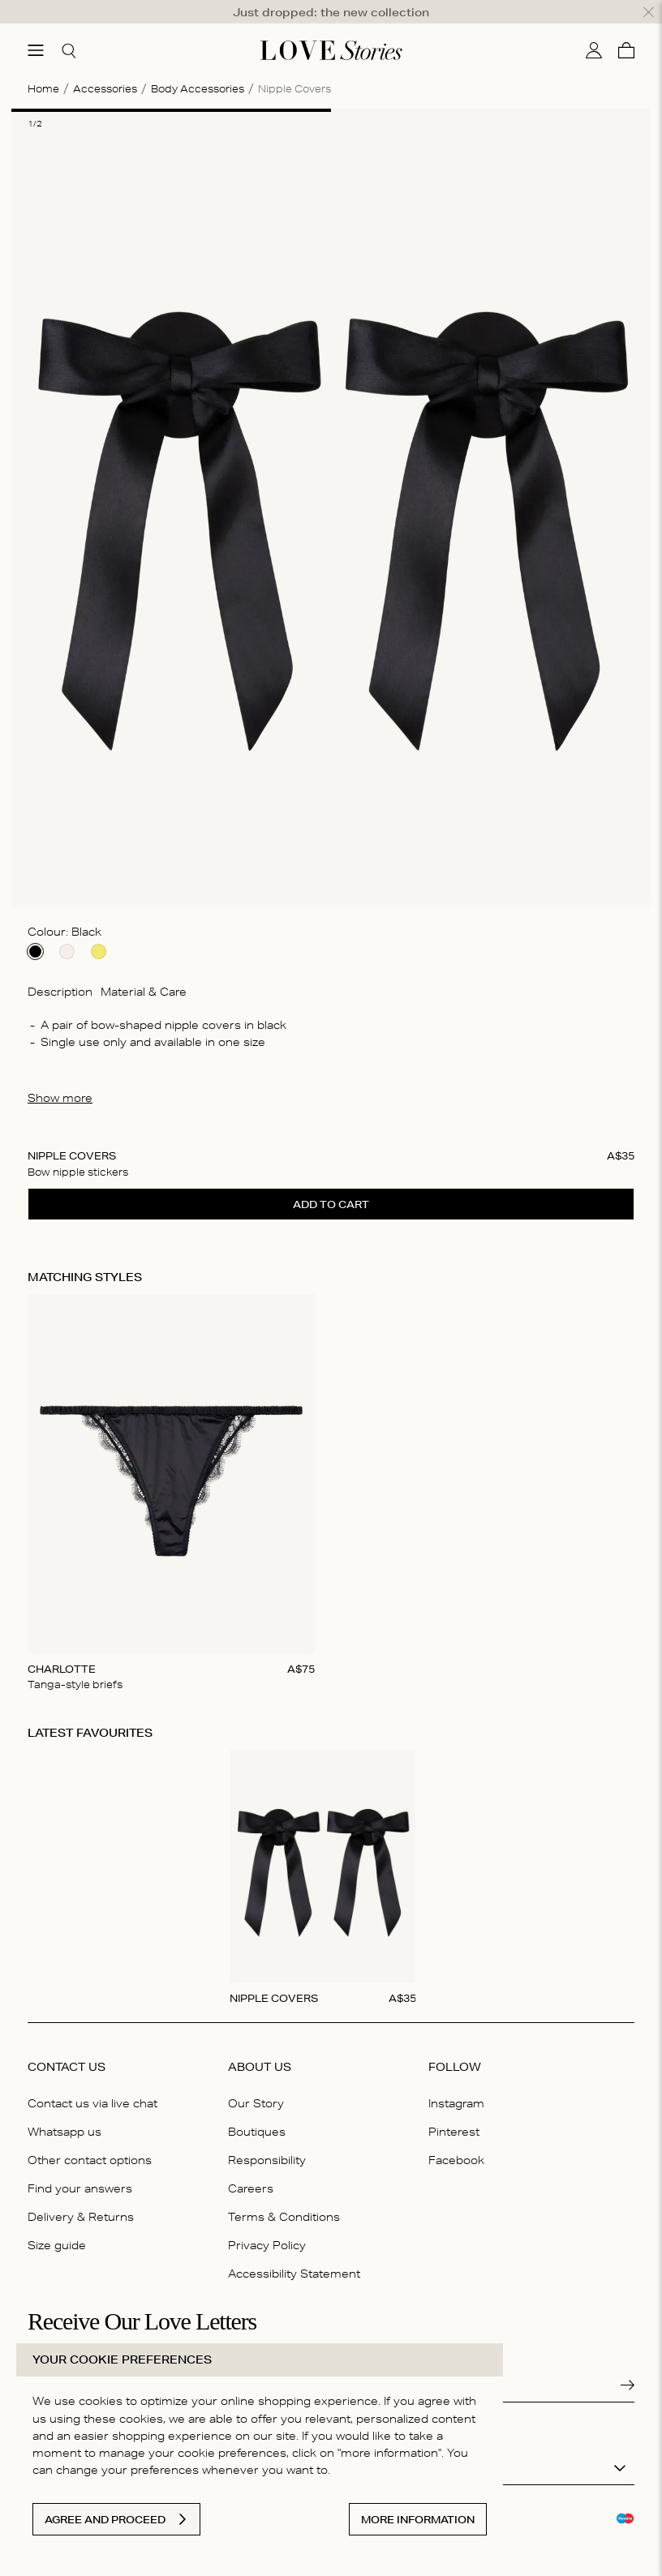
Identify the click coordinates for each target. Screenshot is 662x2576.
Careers (250, 2170)
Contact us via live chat (92, 2085)
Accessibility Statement (294, 2256)
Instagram (456, 2085)
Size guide (57, 2228)
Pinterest (453, 2114)
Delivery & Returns (81, 2199)
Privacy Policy (267, 2228)
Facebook (456, 2142)
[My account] (594, 33)
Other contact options (90, 2142)
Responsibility (267, 2142)
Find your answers (80, 2170)
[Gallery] (331, 1475)
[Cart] (626, 33)
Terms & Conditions (284, 2199)
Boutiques (257, 2114)
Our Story (256, 2085)
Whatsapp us (64, 2114)
